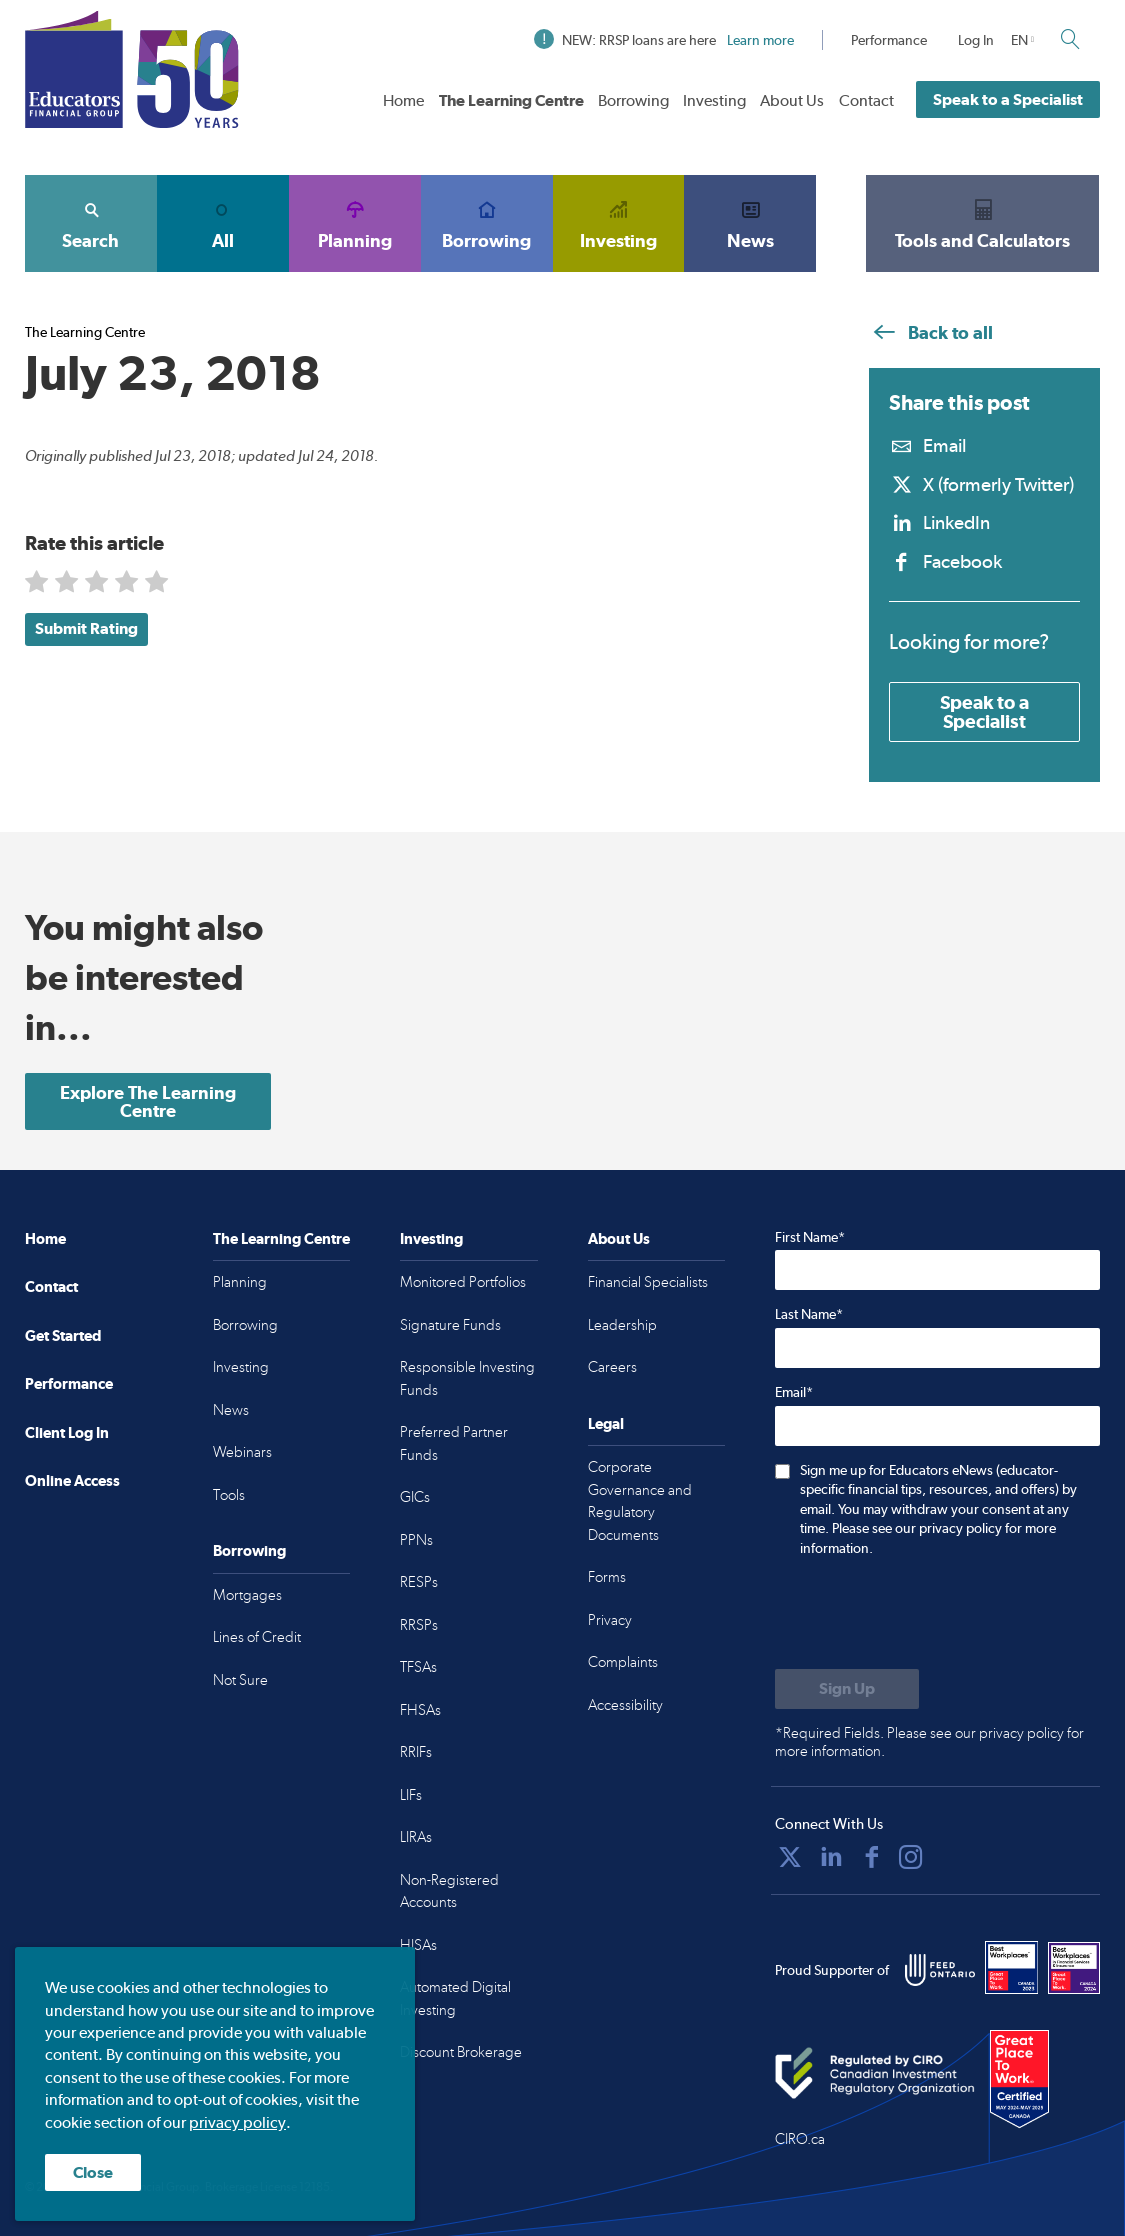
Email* (794, 1392)
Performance (889, 40)
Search (91, 223)
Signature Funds (450, 1325)
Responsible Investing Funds (467, 1378)
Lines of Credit (257, 1637)
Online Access (72, 1480)
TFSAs (418, 1667)
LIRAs (416, 1837)
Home (403, 100)
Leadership (622, 1325)
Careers (612, 1367)
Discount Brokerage (461, 2052)
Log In (976, 40)
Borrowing (633, 100)
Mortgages (247, 1595)
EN (1019, 40)
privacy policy (237, 2122)
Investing (714, 100)
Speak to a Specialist (1008, 99)
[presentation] (927, 1615)
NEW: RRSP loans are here (664, 40)
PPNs (416, 1540)
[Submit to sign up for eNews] (847, 1689)
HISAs (418, 1945)
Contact (866, 100)
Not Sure (240, 1680)
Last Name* (809, 1314)
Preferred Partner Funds (454, 1443)
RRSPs (419, 1625)
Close (93, 2172)
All (223, 223)
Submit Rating (86, 628)
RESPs (419, 1582)
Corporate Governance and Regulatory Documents (640, 1501)
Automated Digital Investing (455, 1998)
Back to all (931, 332)
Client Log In (67, 1432)
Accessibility (625, 1705)
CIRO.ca (800, 2139)
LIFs (411, 1795)
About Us (792, 100)
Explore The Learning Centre (148, 1101)
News (750, 223)
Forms (607, 1577)
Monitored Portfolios (463, 1282)
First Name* (810, 1237)
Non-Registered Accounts (449, 1891)
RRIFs (416, 1752)
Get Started (63, 1335)
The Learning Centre (511, 100)
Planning (355, 223)
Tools (229, 1495)
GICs (415, 1497)
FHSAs (420, 1710)
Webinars (242, 1452)
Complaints (623, 1662)
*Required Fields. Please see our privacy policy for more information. (929, 1742)
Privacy (610, 1620)
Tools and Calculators (982, 223)
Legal (606, 1423)
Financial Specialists (648, 1282)
